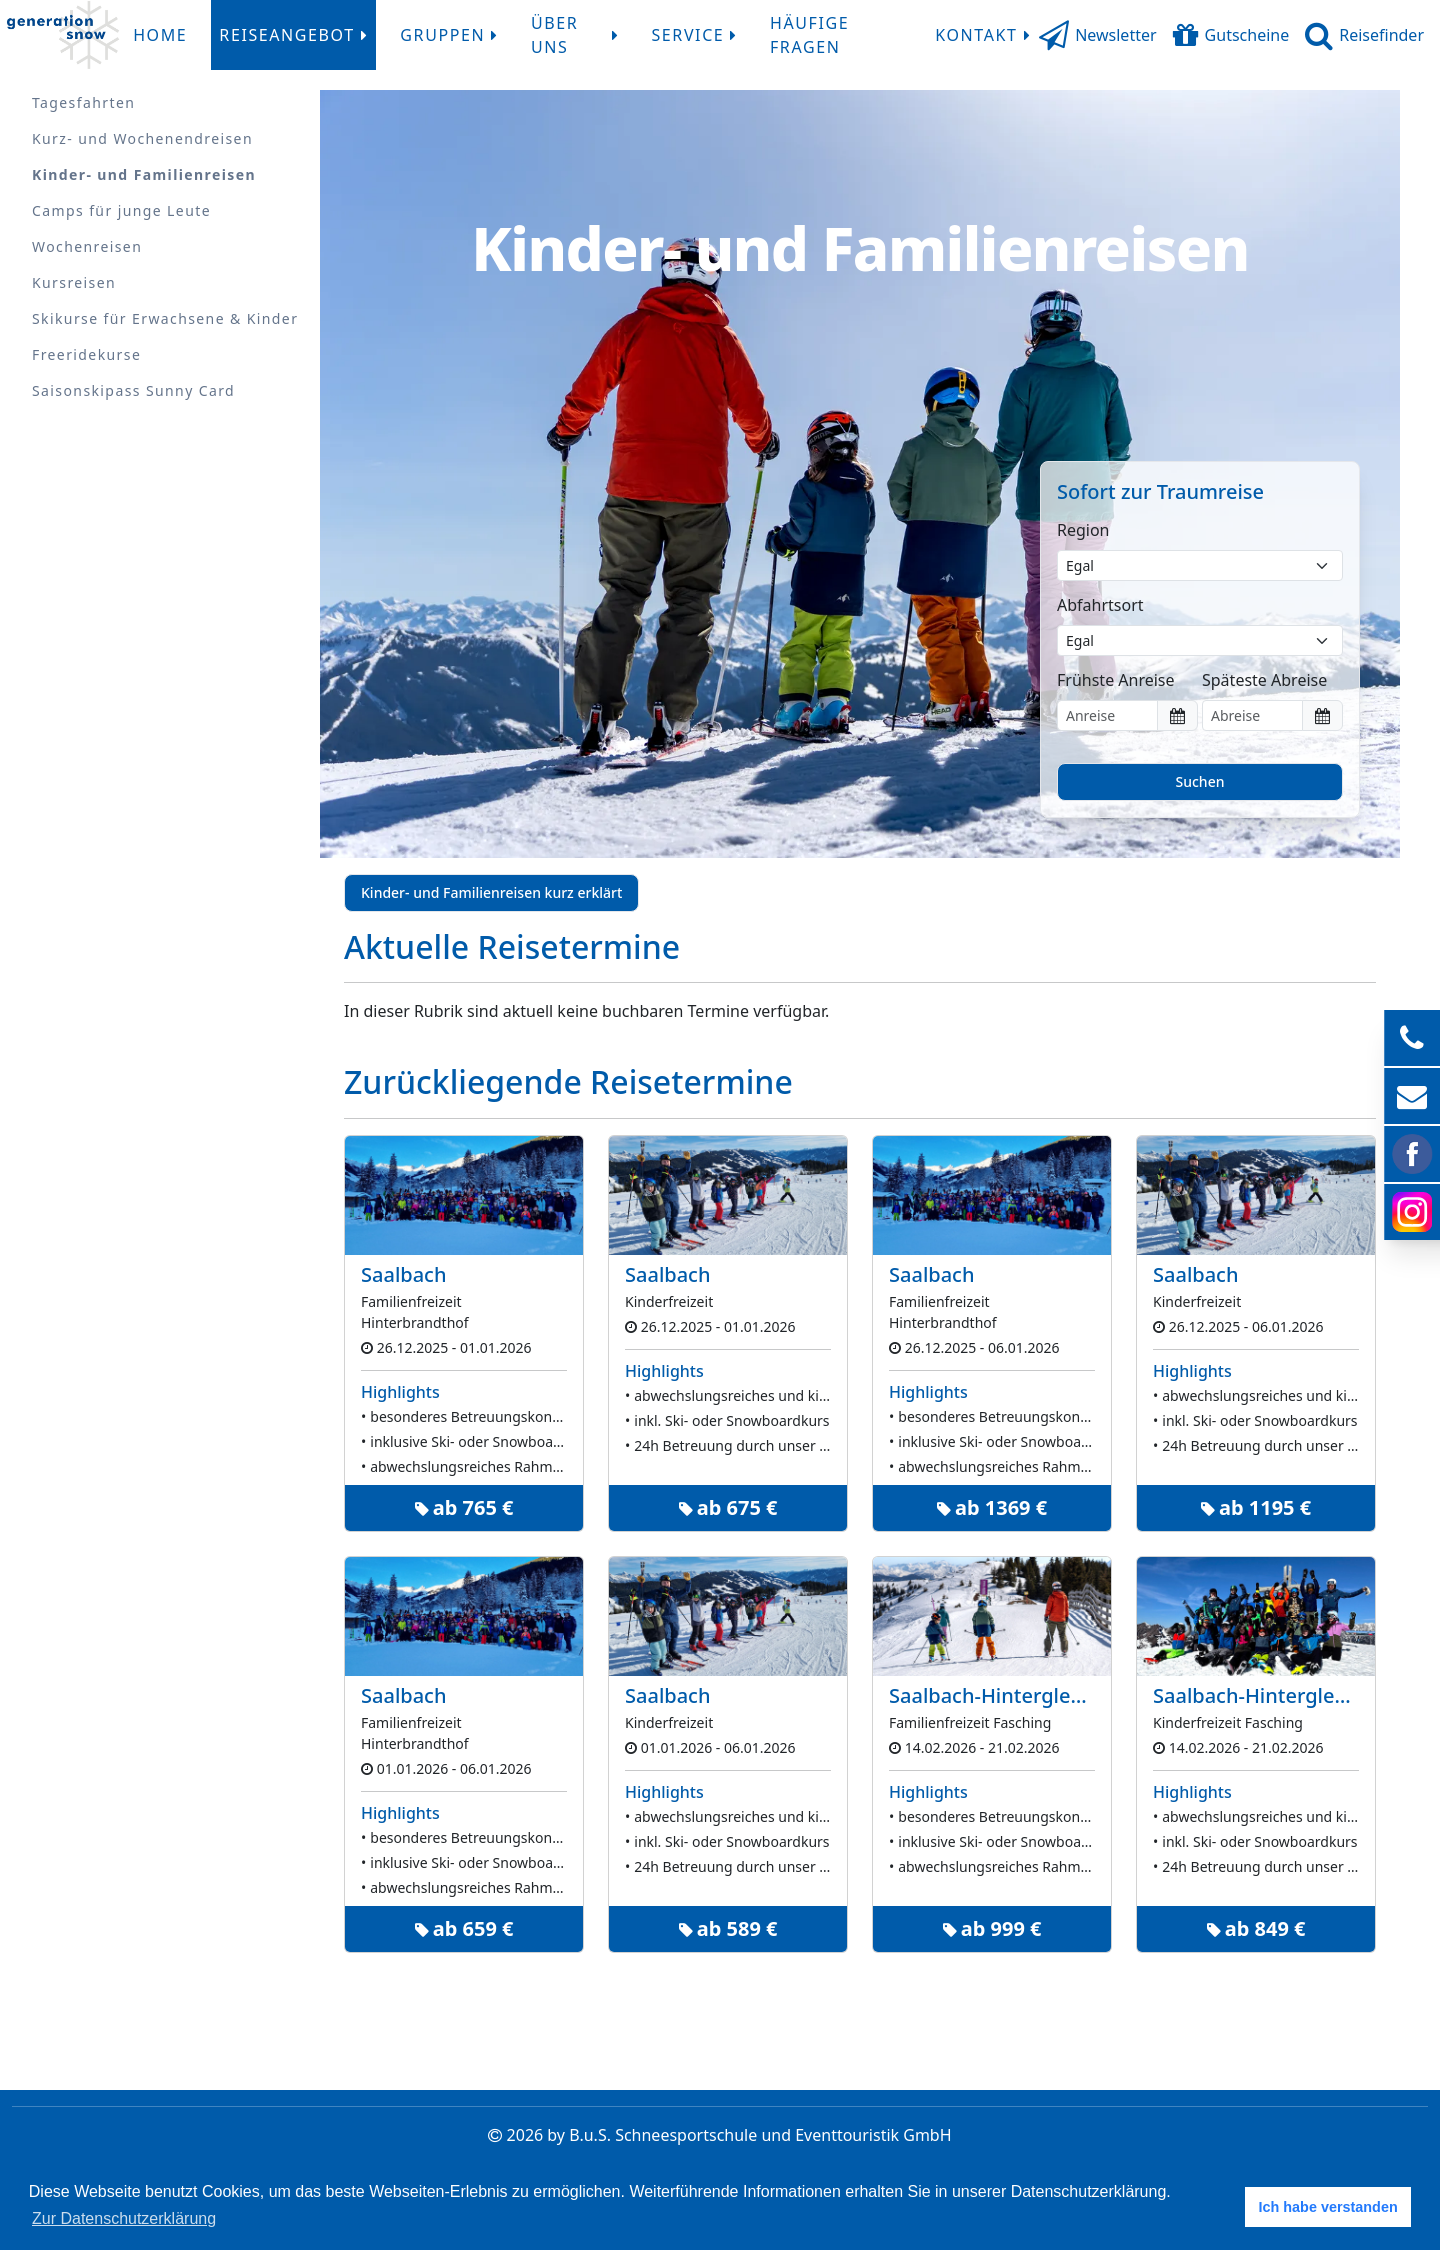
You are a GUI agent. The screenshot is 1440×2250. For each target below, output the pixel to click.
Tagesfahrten (83, 102)
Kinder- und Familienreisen (144, 174)
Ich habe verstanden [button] (1328, 2207)
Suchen (1200, 781)
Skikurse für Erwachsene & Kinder (165, 318)
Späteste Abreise (1264, 680)
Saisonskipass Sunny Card (133, 390)
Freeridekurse (86, 354)
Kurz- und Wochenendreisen (142, 138)
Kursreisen (74, 282)
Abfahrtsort (1100, 605)
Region (1083, 530)
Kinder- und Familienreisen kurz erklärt (491, 892)
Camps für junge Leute (121, 210)
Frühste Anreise (1116, 680)
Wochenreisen (87, 246)
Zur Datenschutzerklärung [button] (124, 2218)
